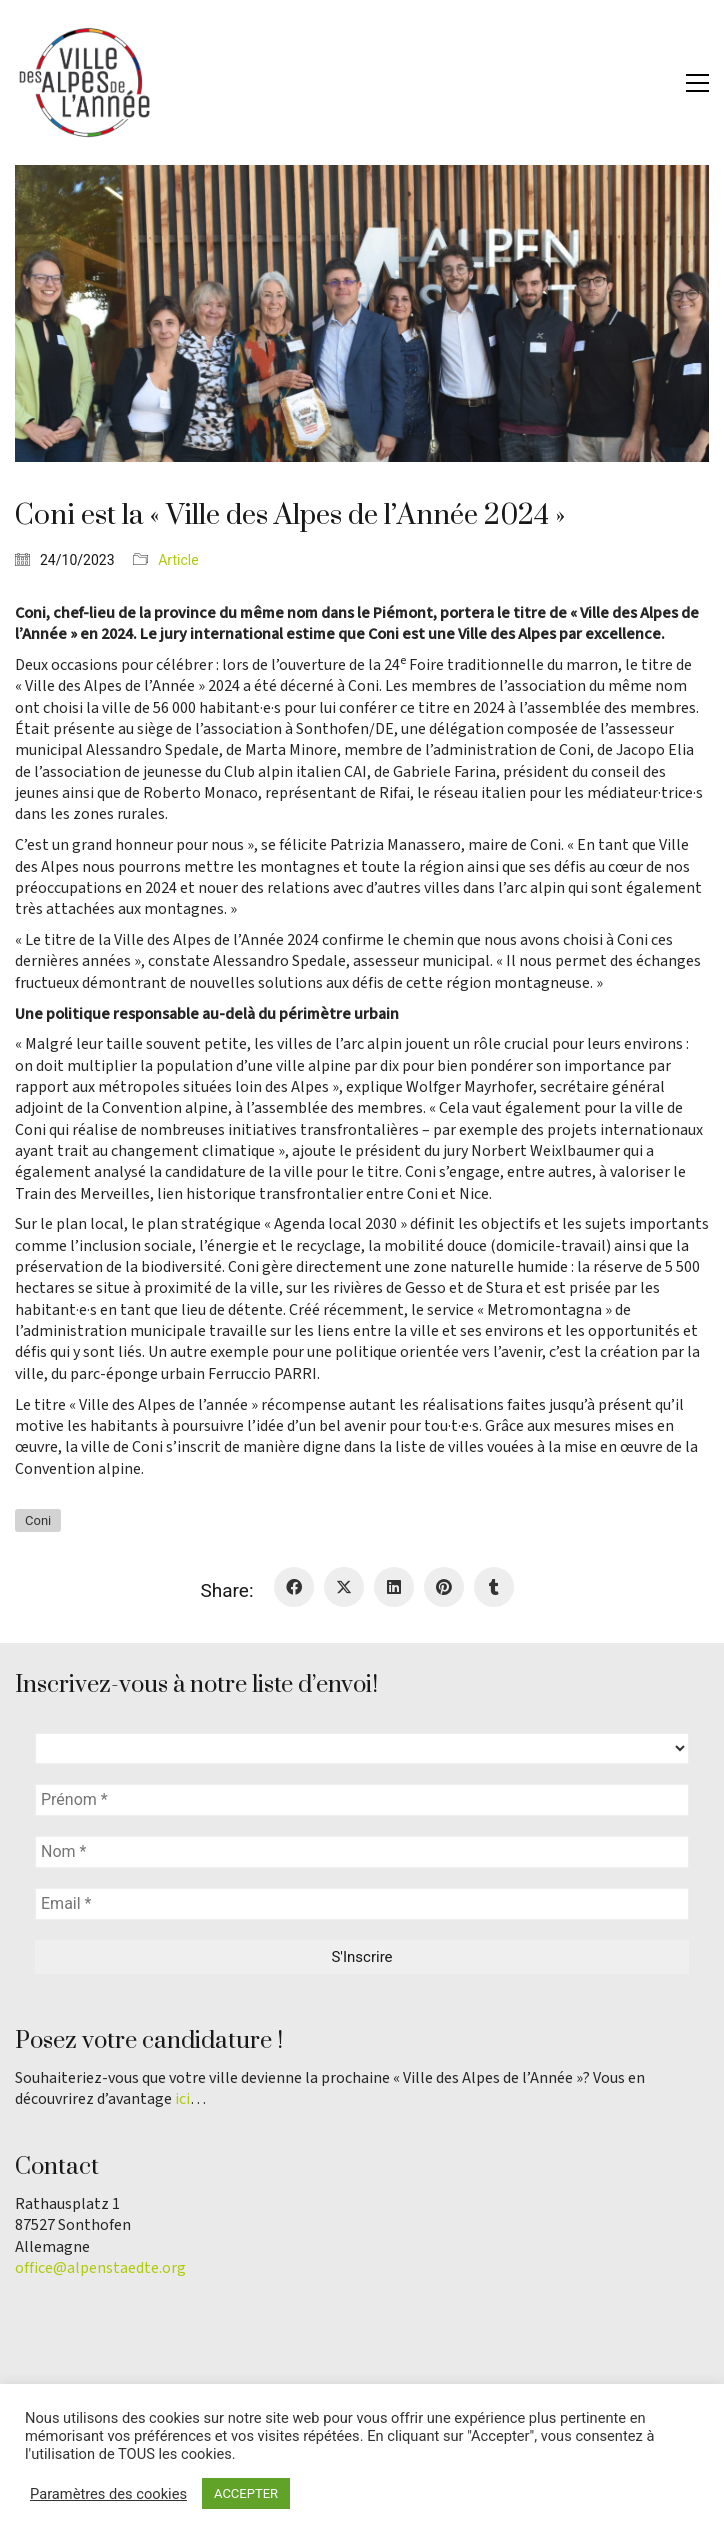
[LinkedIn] (394, 1587)
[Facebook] (294, 1587)
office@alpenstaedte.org (100, 2268)
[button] (697, 83)
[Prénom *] (362, 1800)
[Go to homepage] (85, 82)
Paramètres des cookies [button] (108, 2494)
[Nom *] (362, 1852)
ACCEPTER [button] (246, 2493)
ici (182, 2099)
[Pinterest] (444, 1587)
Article (178, 560)
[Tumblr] (494, 1587)
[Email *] (362, 1904)
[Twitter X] (344, 1587)
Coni (38, 1520)
